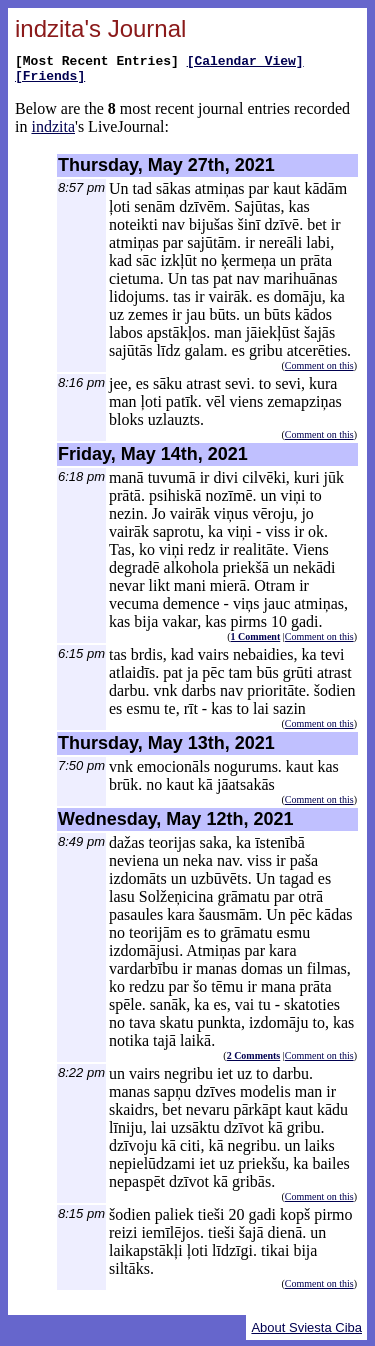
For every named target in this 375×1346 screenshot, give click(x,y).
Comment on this (319, 371)
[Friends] (50, 81)
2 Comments (254, 1061)
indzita (53, 132)
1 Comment (256, 642)
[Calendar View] (245, 63)
